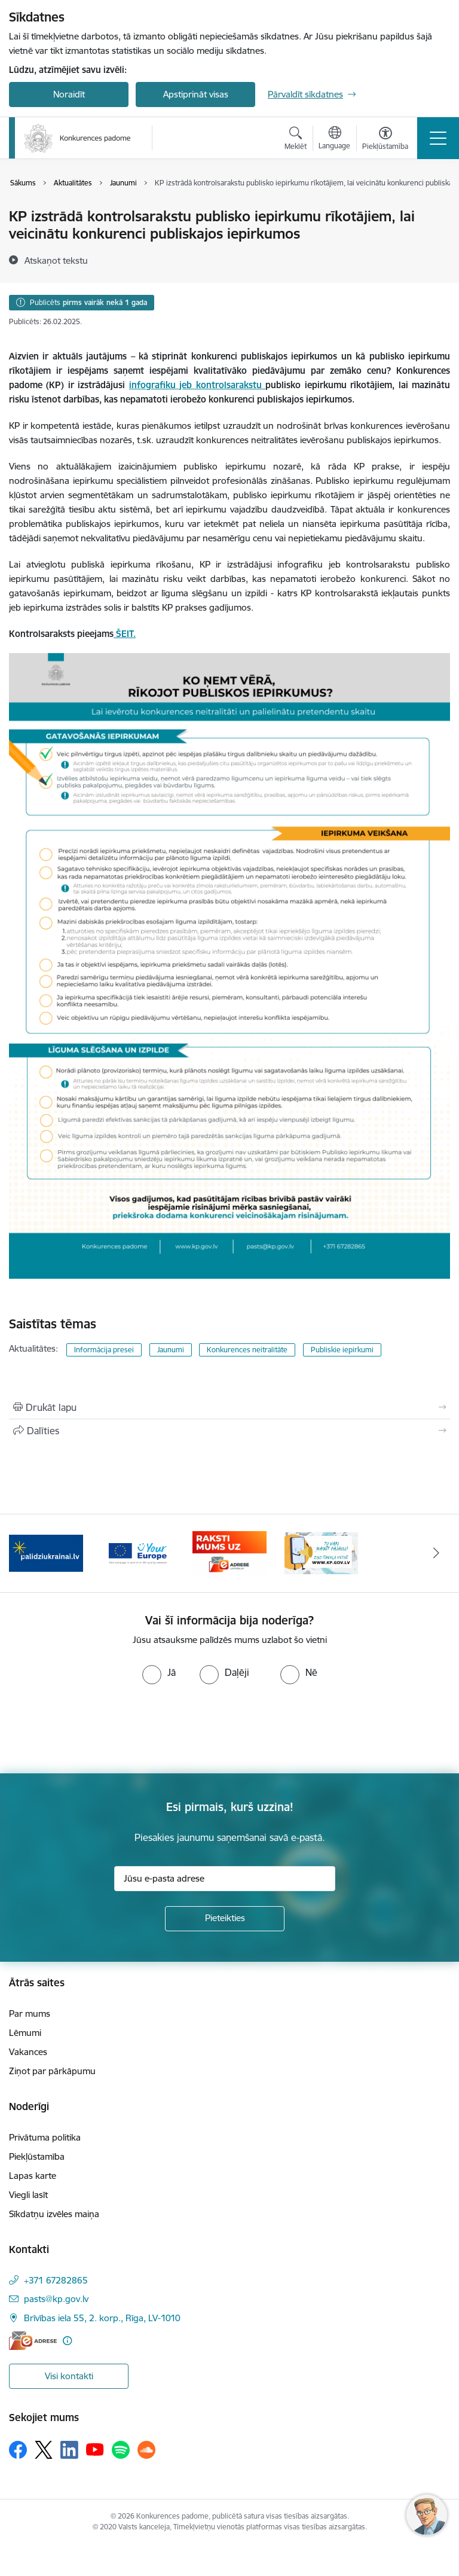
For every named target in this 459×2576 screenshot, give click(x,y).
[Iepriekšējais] (23, 1553)
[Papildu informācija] (67, 2340)
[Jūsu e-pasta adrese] (224, 1878)
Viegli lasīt (28, 2194)
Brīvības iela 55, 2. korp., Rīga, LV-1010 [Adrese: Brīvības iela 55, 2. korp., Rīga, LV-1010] (102, 2318)
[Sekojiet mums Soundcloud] (146, 2450)
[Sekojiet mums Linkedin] (69, 2450)
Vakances (28, 2051)
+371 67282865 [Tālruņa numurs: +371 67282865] (56, 2280)
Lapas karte (32, 2175)
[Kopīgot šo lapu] (229, 1430)
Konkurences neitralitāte (247, 1349)
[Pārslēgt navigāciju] (438, 138)
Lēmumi (25, 2032)
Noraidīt (69, 94)
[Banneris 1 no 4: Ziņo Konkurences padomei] (321, 1552)
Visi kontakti (69, 2376)
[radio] (159, 1672)
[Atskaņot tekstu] (56, 260)
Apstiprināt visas (195, 94)
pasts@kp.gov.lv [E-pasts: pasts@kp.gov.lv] (56, 2298)
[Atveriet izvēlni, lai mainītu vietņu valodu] (334, 139)
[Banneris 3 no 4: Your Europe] (138, 1552)
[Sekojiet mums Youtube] (95, 2449)
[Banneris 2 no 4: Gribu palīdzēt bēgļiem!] (46, 1552)
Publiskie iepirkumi (342, 1349)
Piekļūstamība (37, 2156)
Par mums (29, 2013)
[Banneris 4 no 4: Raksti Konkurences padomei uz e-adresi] (229, 1552)
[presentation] (100, 1729)
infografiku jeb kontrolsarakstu (197, 385)
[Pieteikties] (224, 1918)
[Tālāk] (436, 1553)
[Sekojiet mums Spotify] (121, 2450)
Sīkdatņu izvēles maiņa (54, 2214)
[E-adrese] (33, 2341)
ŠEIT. (125, 633)
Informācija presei (104, 1349)
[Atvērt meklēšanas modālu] (296, 140)
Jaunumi (170, 1349)
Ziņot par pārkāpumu (52, 2071)
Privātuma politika (45, 2137)
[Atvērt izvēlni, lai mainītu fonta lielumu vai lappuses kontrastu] (385, 140)
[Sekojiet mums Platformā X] (44, 2450)
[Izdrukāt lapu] (229, 1407)
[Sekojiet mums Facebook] (18, 2450)
